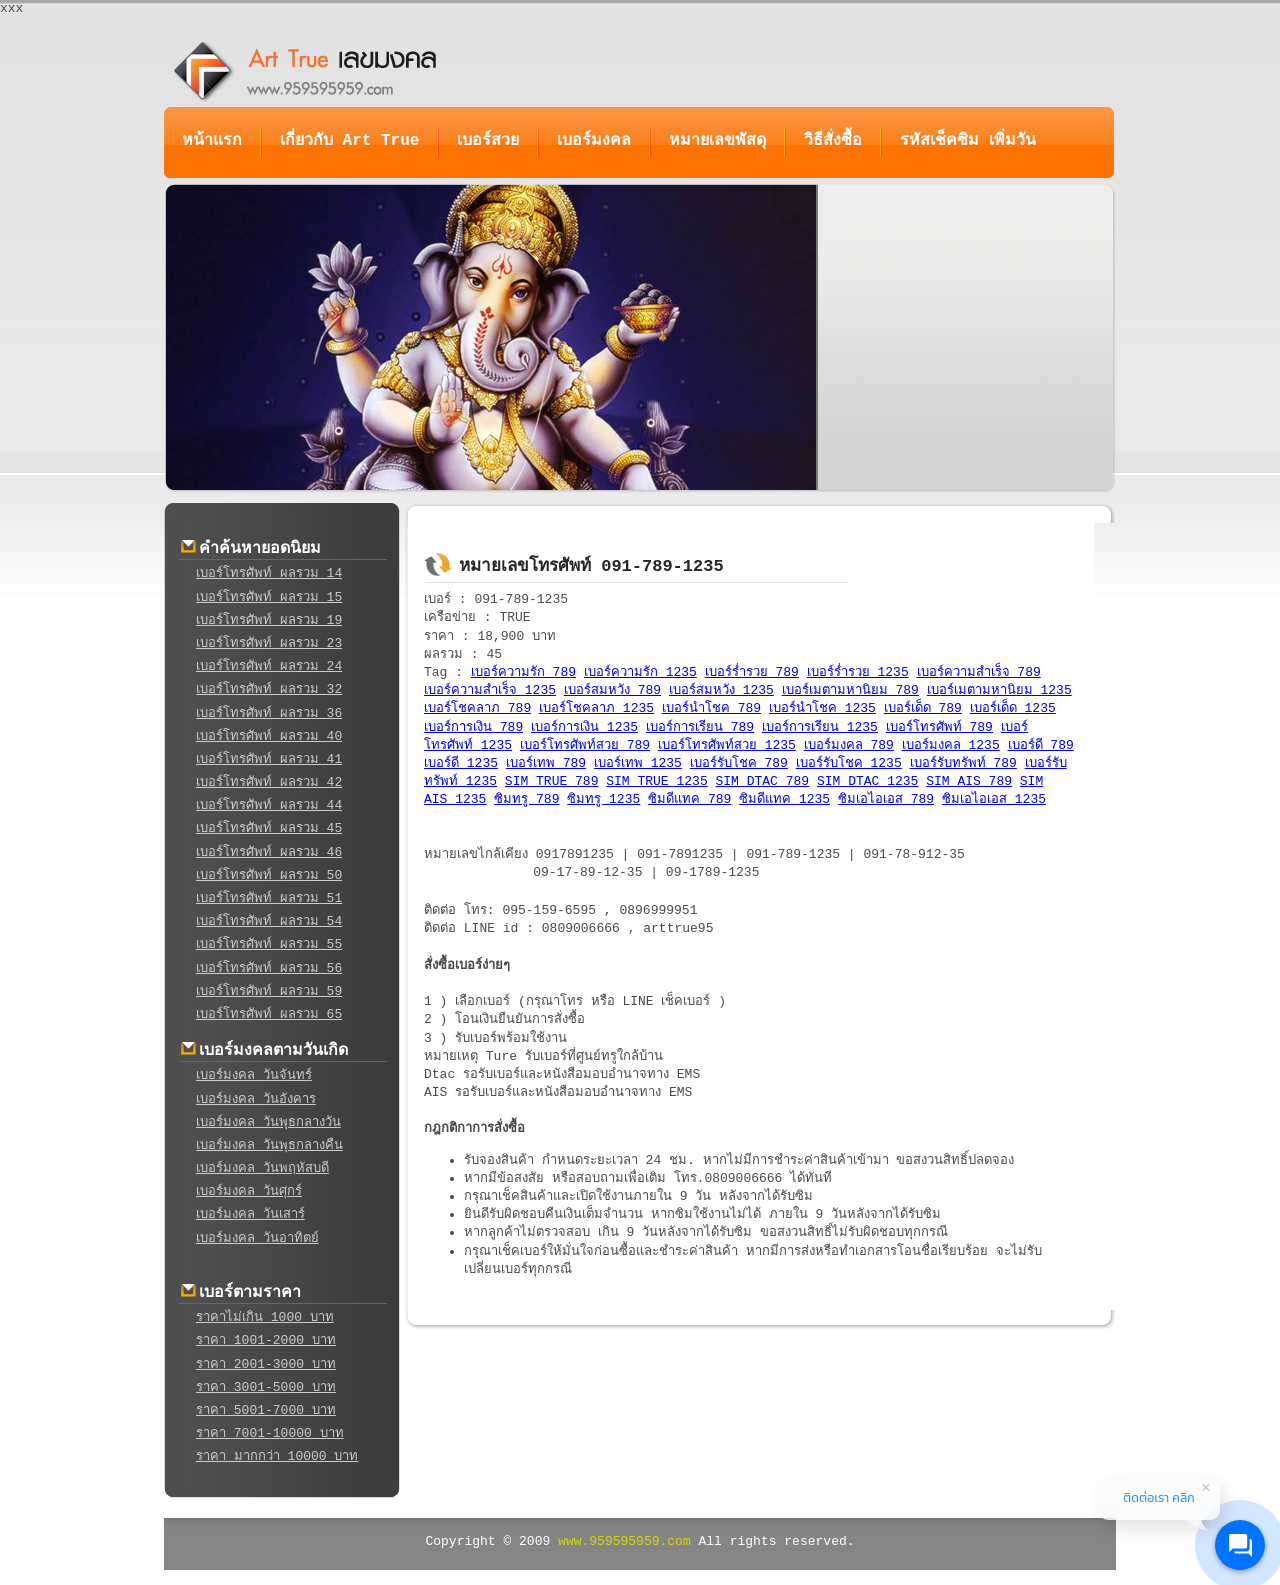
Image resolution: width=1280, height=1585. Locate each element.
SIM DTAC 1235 (867, 781)
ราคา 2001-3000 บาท (266, 1364)
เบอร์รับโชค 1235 (849, 763)
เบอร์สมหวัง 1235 (721, 690)
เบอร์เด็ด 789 (923, 708)
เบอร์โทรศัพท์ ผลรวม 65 (269, 1014)
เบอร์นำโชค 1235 (822, 708)
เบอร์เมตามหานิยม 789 (850, 690)
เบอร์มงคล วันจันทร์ (254, 1075)
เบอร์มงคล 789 (849, 745)
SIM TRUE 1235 (656, 781)
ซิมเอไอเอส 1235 (994, 799)
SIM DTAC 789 (763, 781)
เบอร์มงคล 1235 (951, 745)
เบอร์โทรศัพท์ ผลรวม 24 (269, 666)
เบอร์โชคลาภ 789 (477, 708)
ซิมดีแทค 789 (689, 799)
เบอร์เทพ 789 (546, 763)
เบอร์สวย (488, 141)
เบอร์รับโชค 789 (739, 763)
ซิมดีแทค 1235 (784, 799)
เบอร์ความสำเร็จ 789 (979, 672)
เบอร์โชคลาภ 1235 (596, 708)
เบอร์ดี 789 (1041, 745)
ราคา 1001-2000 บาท (266, 1340)
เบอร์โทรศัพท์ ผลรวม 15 (269, 597)
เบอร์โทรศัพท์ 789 (939, 727)
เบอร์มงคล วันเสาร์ (250, 1214)
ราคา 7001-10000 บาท (270, 1433)
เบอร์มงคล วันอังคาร (256, 1099)
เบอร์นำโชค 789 (711, 708)
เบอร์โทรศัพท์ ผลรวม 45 (269, 828)
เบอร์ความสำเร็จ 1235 (490, 690)
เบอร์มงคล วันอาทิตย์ (257, 1238)
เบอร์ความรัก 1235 (640, 672)
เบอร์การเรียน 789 (700, 727)
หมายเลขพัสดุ (717, 141)
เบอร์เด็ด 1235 (1013, 708)
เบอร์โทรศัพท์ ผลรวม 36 (269, 713)
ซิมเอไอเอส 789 (886, 799)
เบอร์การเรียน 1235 (820, 727)
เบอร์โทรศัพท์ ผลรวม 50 (269, 875)
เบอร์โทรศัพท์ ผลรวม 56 (269, 968)
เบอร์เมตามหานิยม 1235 (999, 690)
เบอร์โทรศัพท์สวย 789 (585, 745)
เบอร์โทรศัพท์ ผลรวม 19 (269, 620)
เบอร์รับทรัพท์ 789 (963, 763)
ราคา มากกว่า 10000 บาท (277, 1456)
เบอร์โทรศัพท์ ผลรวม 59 (269, 991)
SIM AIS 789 (969, 781)
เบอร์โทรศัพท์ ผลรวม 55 (269, 944)
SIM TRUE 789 (552, 781)
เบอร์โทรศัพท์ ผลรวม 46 (269, 852)
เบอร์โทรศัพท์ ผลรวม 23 (269, 643)
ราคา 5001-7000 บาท (266, 1410)
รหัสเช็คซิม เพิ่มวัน (968, 141)
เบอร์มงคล (594, 141)
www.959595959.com (624, 1541)
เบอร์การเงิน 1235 (584, 727)
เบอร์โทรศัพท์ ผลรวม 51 (269, 898)
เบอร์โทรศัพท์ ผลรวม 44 (269, 805)
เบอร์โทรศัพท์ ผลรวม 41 (269, 759)
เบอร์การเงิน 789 (473, 727)
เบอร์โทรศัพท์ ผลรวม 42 (269, 782)
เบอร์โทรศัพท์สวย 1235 (727, 745)
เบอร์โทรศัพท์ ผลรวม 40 (269, 736)
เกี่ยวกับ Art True (349, 141)
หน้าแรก (212, 141)
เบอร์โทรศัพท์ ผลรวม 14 (269, 573)
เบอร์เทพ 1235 (638, 763)
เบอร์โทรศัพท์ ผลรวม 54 (269, 921)
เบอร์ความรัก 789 (523, 672)
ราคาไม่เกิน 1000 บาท (265, 1317)
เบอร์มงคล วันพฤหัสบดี (262, 1168)
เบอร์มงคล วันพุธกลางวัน (268, 1122)
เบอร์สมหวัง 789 (612, 690)
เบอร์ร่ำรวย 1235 (858, 672)
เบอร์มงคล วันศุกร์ (249, 1191)
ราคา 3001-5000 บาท (266, 1387)
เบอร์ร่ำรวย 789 (752, 672)
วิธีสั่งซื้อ (833, 141)
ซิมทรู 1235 (603, 799)
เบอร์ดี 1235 (461, 763)
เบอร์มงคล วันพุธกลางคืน (269, 1145)
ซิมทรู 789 (526, 799)
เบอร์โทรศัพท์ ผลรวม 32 (269, 689)
